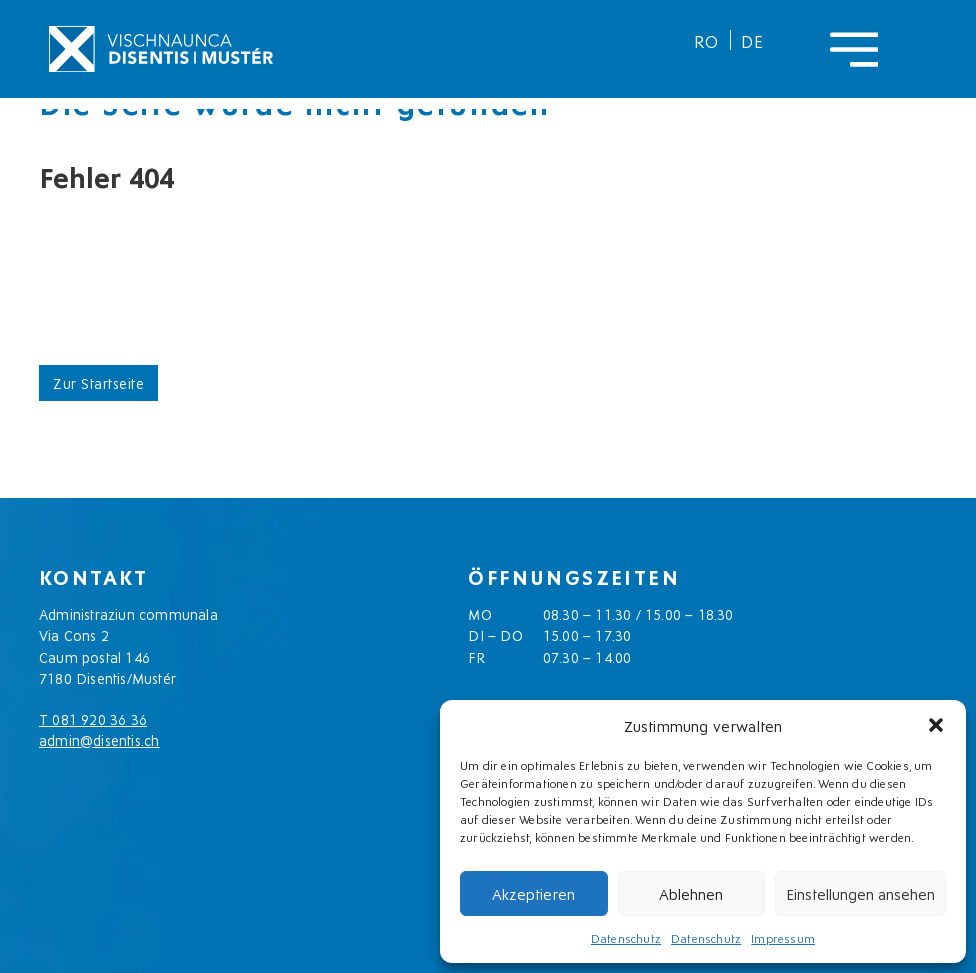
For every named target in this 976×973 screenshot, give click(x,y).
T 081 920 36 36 (93, 718)
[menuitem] (707, 40)
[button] (936, 725)
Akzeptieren (533, 893)
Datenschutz (626, 937)
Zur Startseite (98, 382)
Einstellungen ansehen (860, 893)
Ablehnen (691, 893)
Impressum (783, 937)
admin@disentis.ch (99, 739)
